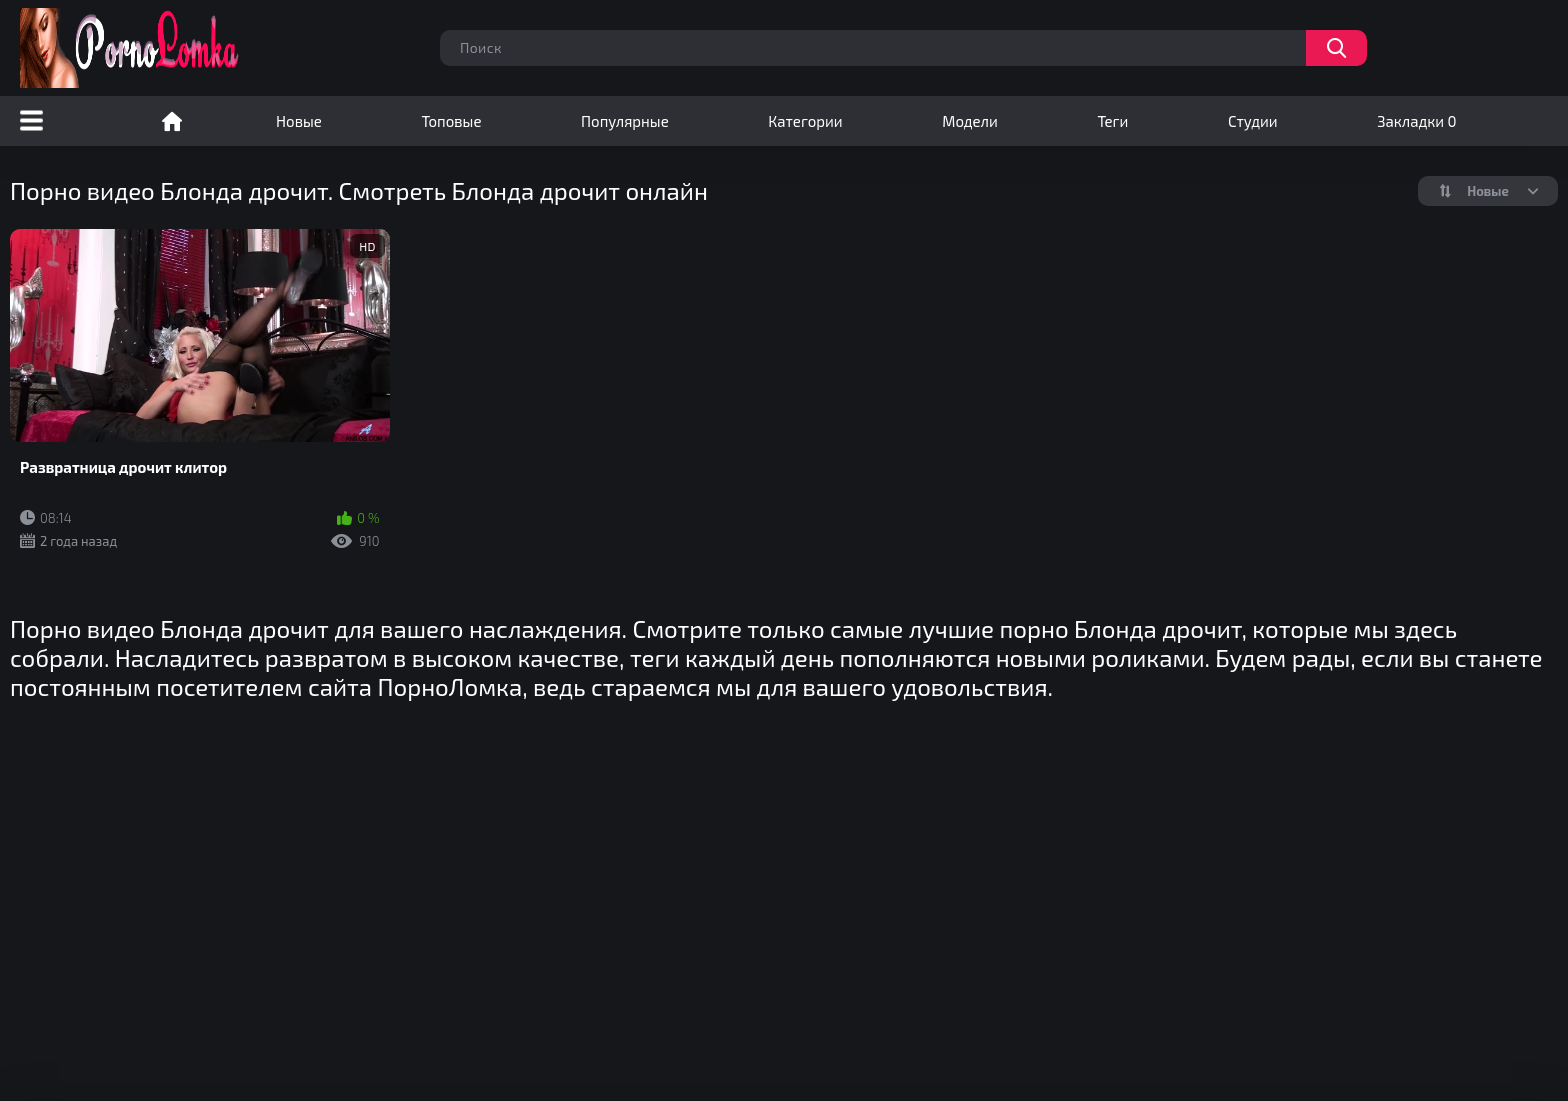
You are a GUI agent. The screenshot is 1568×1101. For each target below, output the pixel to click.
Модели (970, 121)
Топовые (451, 121)
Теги (1112, 121)
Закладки (1416, 121)
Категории (805, 121)
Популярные (625, 121)
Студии (1253, 121)
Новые (299, 121)
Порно (172, 121)
